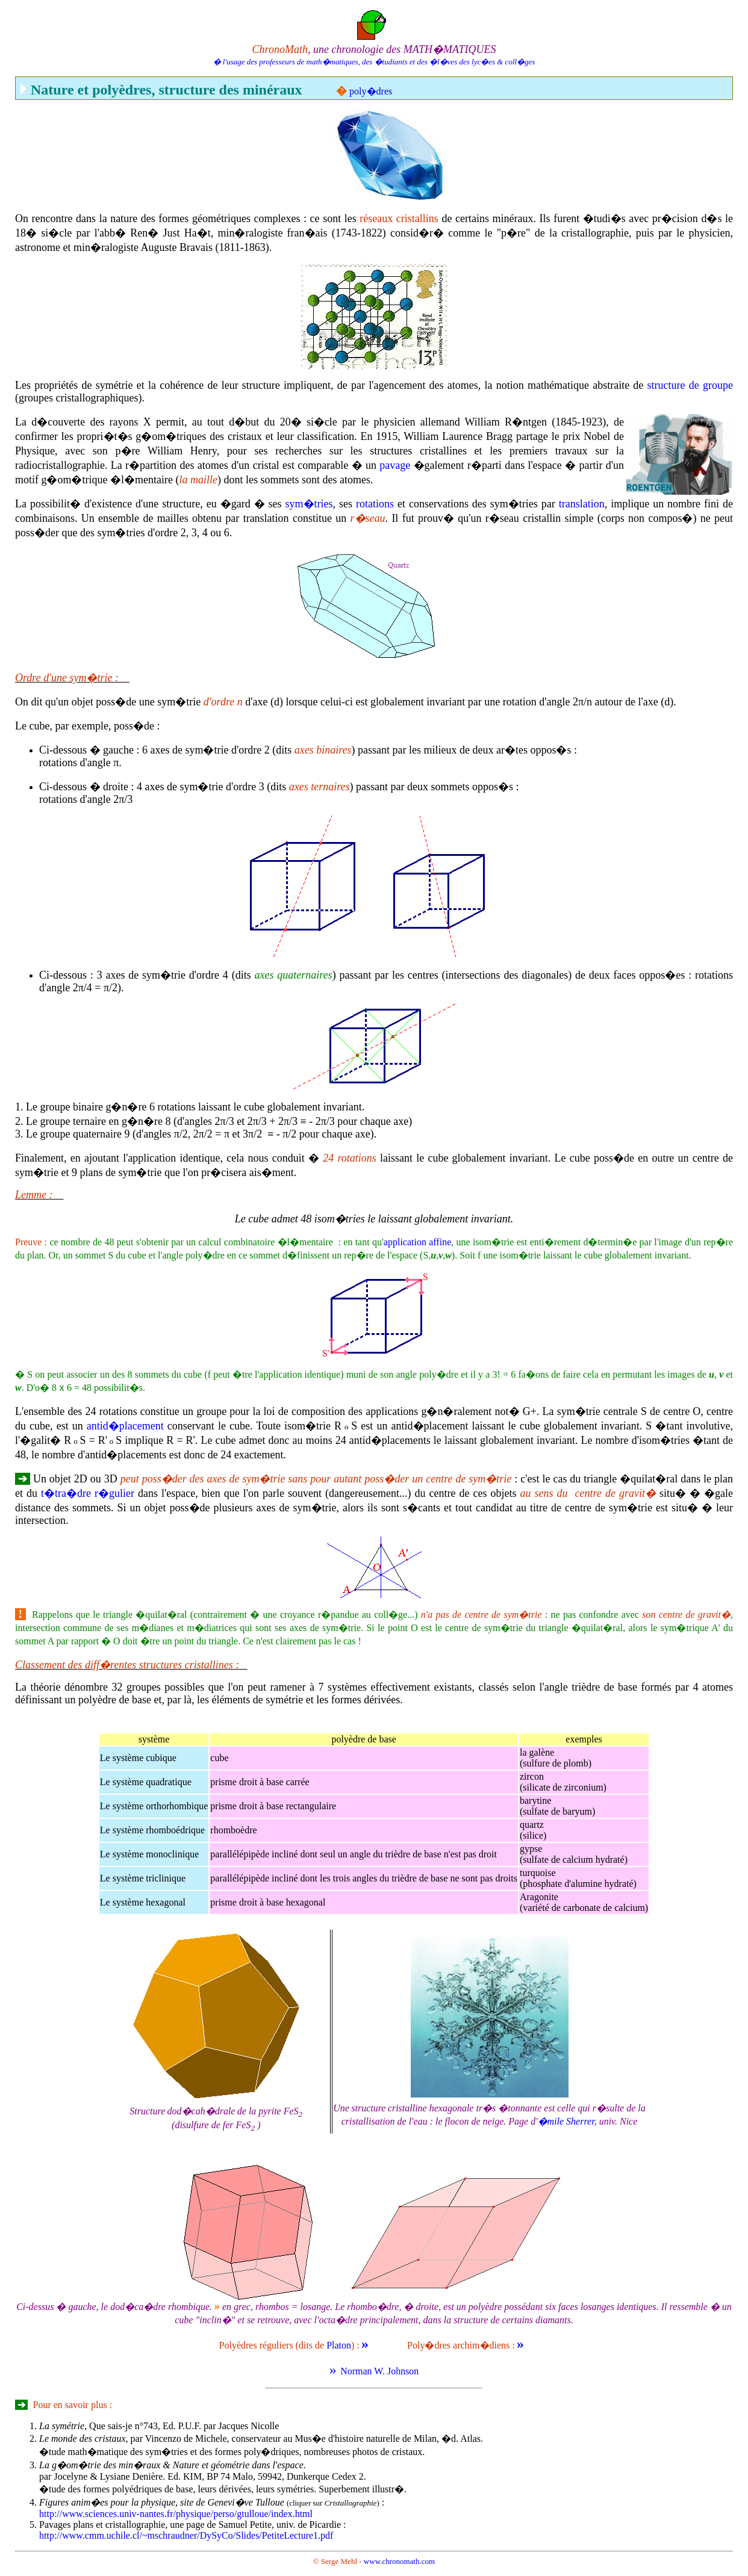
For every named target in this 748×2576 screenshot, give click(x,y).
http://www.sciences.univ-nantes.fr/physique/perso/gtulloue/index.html (176, 2514)
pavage (394, 465)
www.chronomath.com (399, 2561)
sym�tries (309, 504)
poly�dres (370, 91)
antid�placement (125, 1426)
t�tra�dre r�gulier (87, 1493)
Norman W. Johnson (379, 2371)
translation (582, 504)
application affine (417, 1242)
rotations (375, 504)
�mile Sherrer (566, 2121)
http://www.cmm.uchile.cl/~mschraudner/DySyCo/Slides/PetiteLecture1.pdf (186, 2535)
